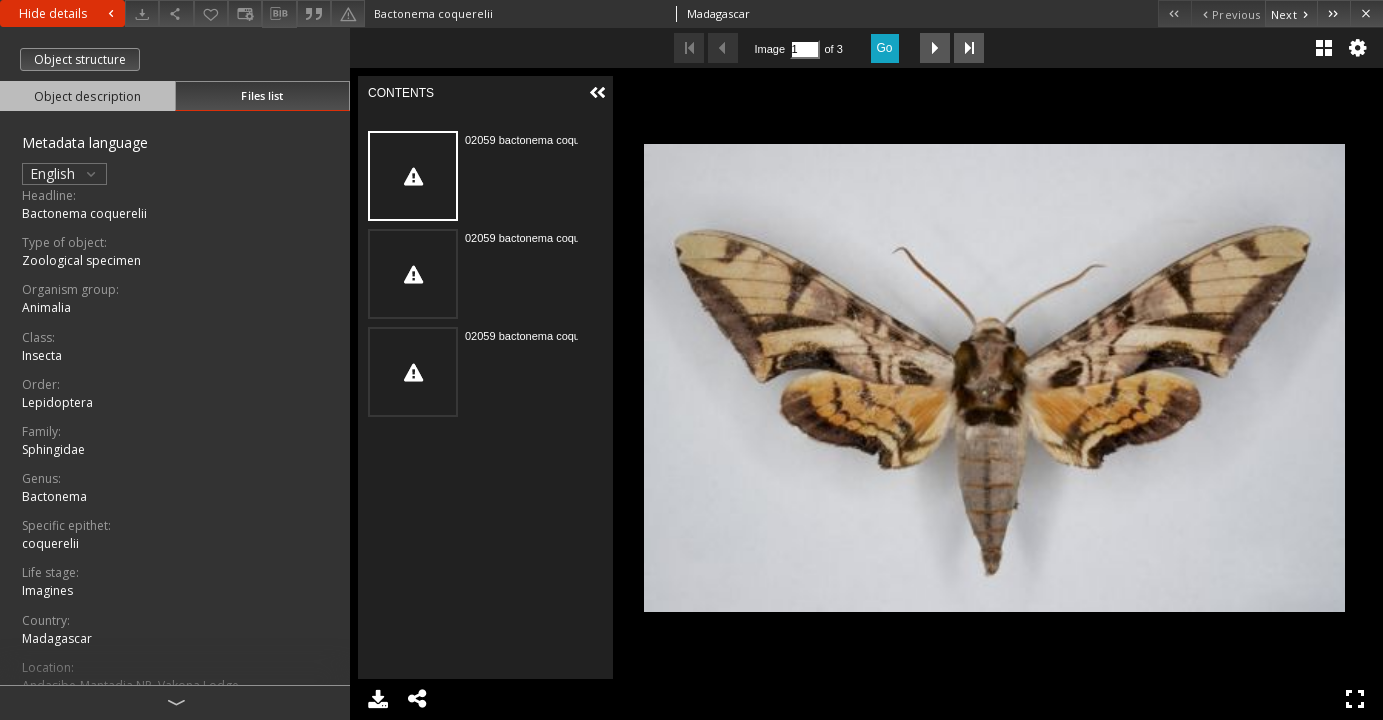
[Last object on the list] (1333, 13)
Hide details (69, 13)
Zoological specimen (81, 260)
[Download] (142, 13)
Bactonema (54, 496)
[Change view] (245, 13)
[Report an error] (348, 13)
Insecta (42, 355)
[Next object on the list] (1291, 13)
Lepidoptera (57, 402)
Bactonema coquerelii (84, 213)
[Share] (176, 13)
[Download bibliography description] (279, 14)
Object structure (80, 59)
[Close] (1366, 13)
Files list (262, 95)
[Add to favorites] (211, 13)
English (64, 173)
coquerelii (50, 543)
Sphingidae (53, 449)
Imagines (47, 590)
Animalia (46, 307)
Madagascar (57, 638)
